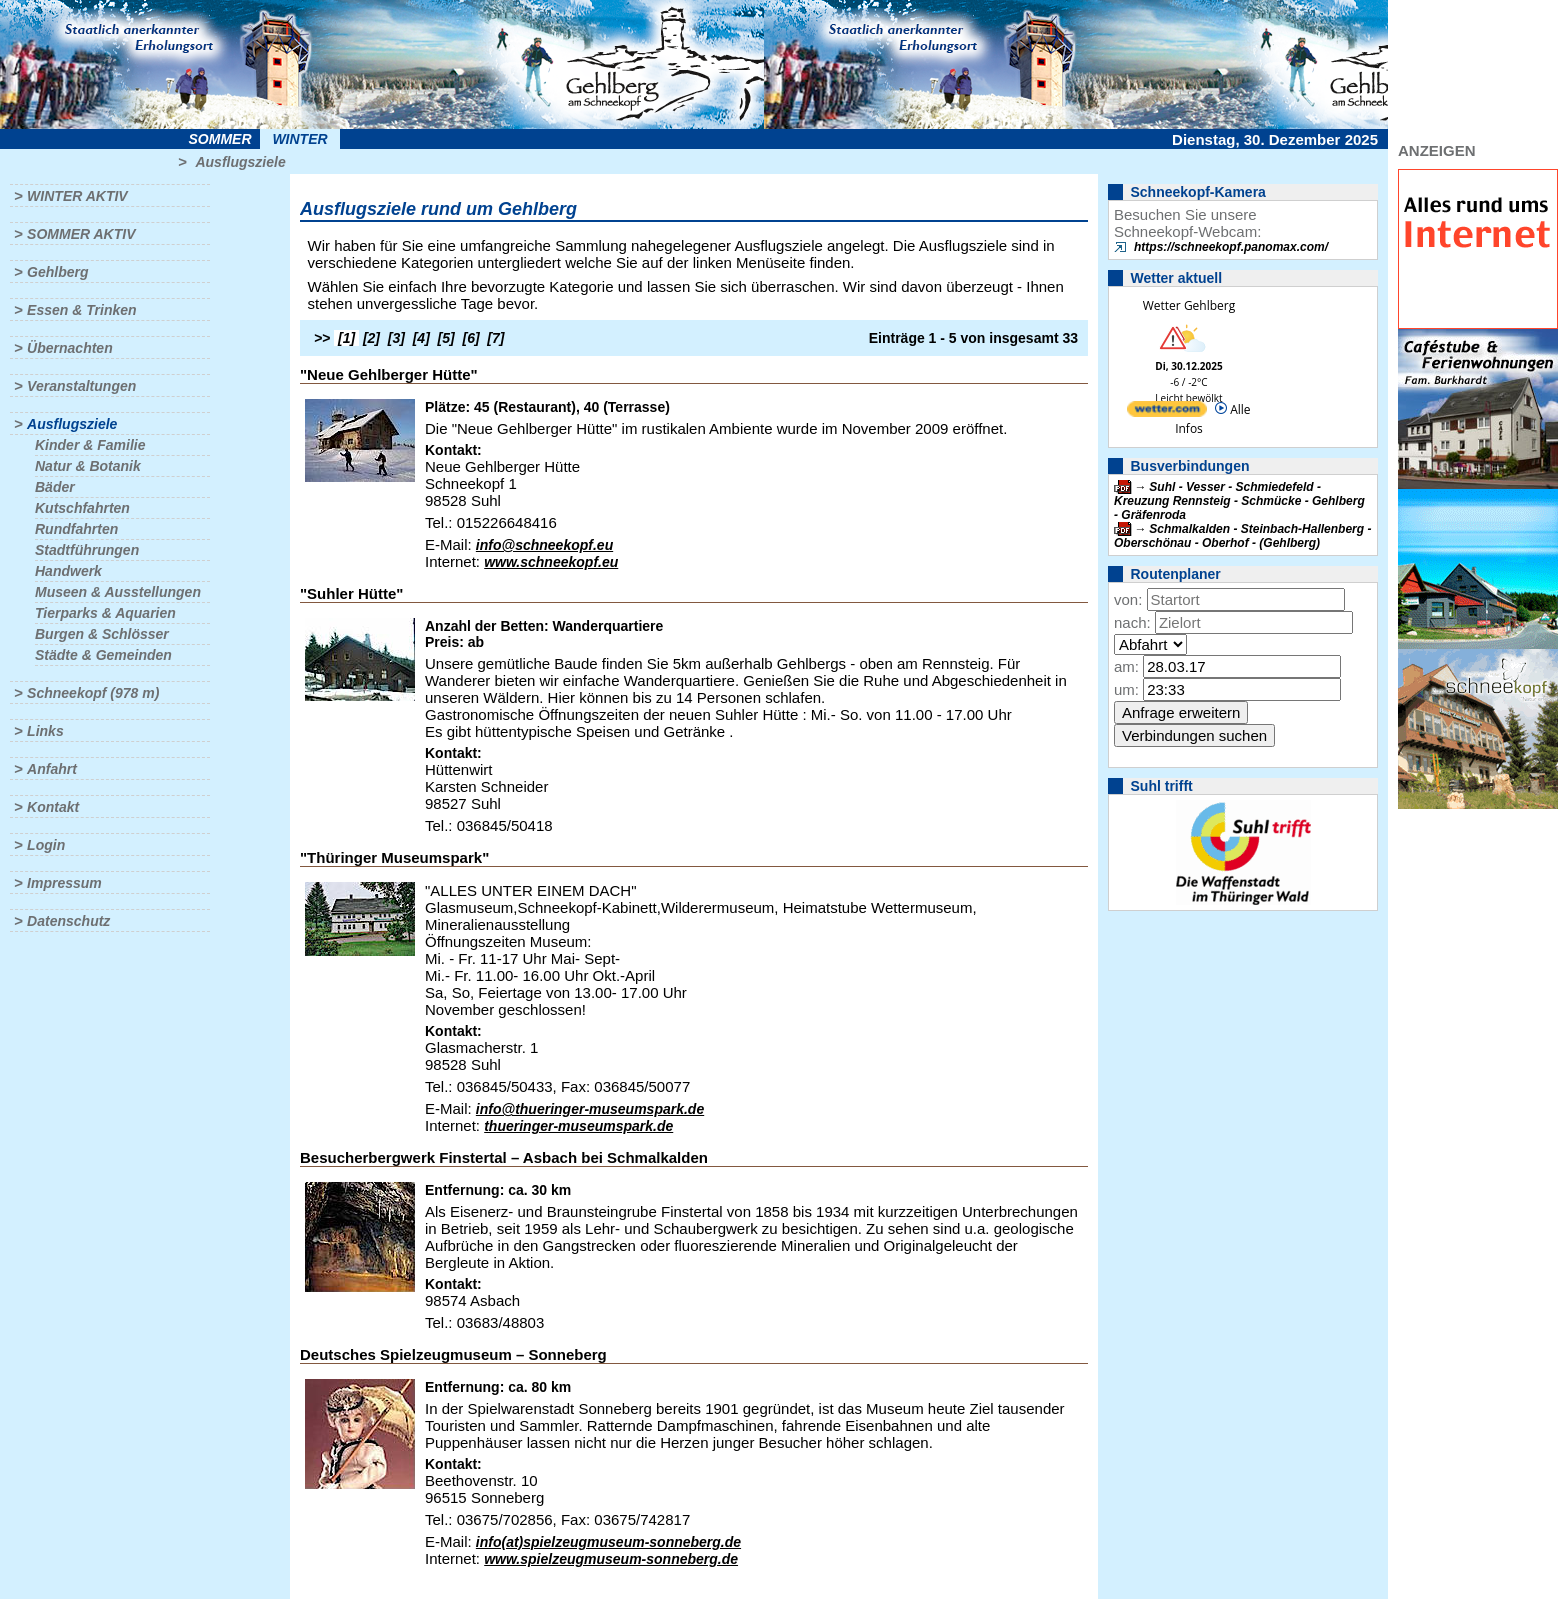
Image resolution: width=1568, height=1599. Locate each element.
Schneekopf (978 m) (93, 693)
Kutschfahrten (82, 508)
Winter (299, 139)
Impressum (64, 883)
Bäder (55, 487)
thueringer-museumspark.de (578, 1126)
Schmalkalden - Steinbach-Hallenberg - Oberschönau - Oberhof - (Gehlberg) (1242, 536)
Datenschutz (68, 921)
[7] (495, 338)
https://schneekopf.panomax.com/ (1231, 247)
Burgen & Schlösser (102, 634)
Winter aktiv (77, 196)
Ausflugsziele (240, 162)
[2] (371, 338)
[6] (471, 338)
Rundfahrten (76, 529)
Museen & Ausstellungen (118, 592)
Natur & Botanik (88, 466)
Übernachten (70, 348)
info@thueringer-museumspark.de (590, 1109)
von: (1128, 599)
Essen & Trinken (81, 310)
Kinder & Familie (90, 445)
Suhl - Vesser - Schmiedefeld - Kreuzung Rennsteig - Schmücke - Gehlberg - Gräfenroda (1239, 501)
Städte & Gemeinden (103, 655)
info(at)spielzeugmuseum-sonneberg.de (608, 1542)
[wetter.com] (1167, 412)
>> (322, 338)
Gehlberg (57, 272)
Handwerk (68, 571)
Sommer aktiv (81, 234)
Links (45, 731)
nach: (1132, 622)
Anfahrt (52, 769)
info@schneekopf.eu (544, 545)
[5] (446, 338)
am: (1126, 666)
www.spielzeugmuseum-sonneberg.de (611, 1559)
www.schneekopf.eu (551, 562)
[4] (421, 338)
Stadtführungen (87, 550)
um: (1126, 689)
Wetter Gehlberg (1189, 305)
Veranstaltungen (81, 386)
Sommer (220, 139)
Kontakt (53, 807)
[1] (346, 338)
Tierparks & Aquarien (105, 613)
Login (46, 845)
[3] (396, 338)
